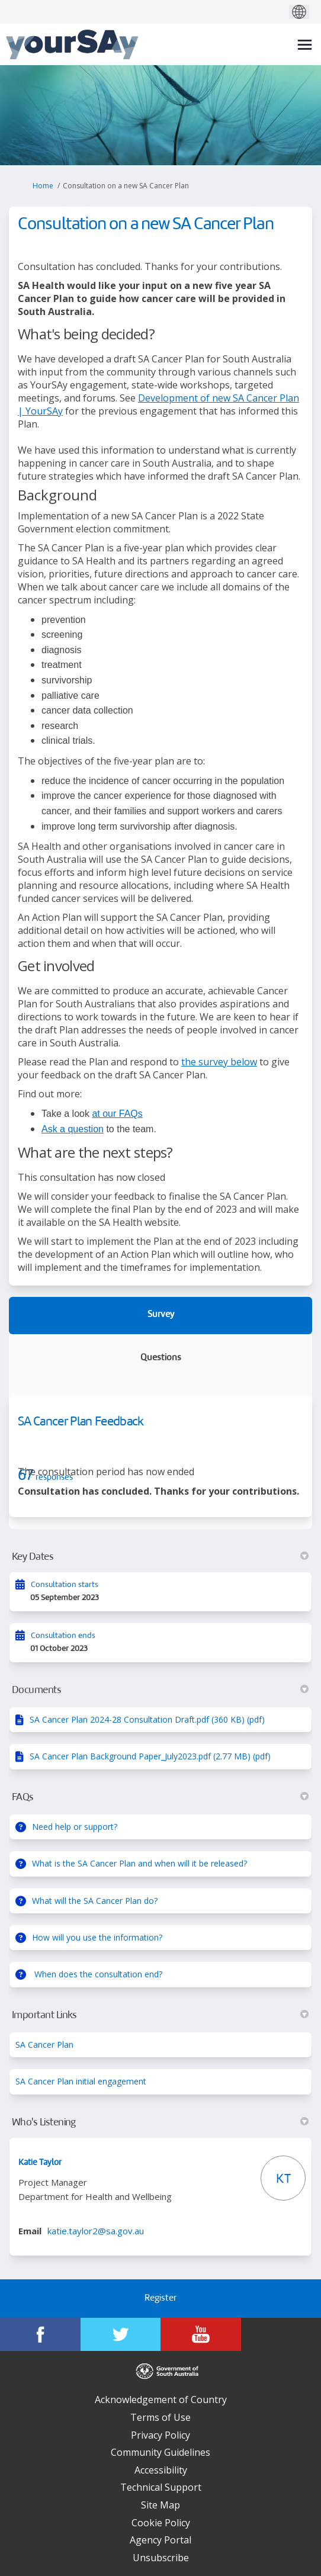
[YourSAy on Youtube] (200, 2334)
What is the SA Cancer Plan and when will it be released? (139, 1863)
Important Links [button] (160, 2015)
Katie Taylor (40, 2163)
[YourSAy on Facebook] (40, 2334)
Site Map (160, 2504)
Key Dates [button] (160, 1557)
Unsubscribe (161, 2557)
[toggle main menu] (304, 44)
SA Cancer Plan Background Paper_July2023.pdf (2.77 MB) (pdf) (150, 1756)
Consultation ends (63, 1636)
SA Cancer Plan (44, 2044)
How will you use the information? (97, 1937)
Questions (160, 1358)
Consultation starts (64, 1585)
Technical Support (160, 2487)
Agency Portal (160, 2539)
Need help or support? (74, 1826)
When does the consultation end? (97, 1974)
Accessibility (160, 2470)
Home (43, 186)
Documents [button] (160, 1690)
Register (160, 2298)
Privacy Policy (160, 2435)
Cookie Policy (160, 2522)
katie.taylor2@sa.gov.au (95, 2231)
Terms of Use (160, 2417)
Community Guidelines (160, 2452)
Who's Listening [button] (160, 2122)
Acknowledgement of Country (161, 2399)
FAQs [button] (160, 1797)
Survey (160, 1315)
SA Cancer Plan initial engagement (80, 2081)
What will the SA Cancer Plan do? (95, 1900)
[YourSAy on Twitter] (121, 2334)
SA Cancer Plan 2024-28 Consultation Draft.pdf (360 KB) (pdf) (147, 1719)
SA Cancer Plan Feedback (81, 1422)
